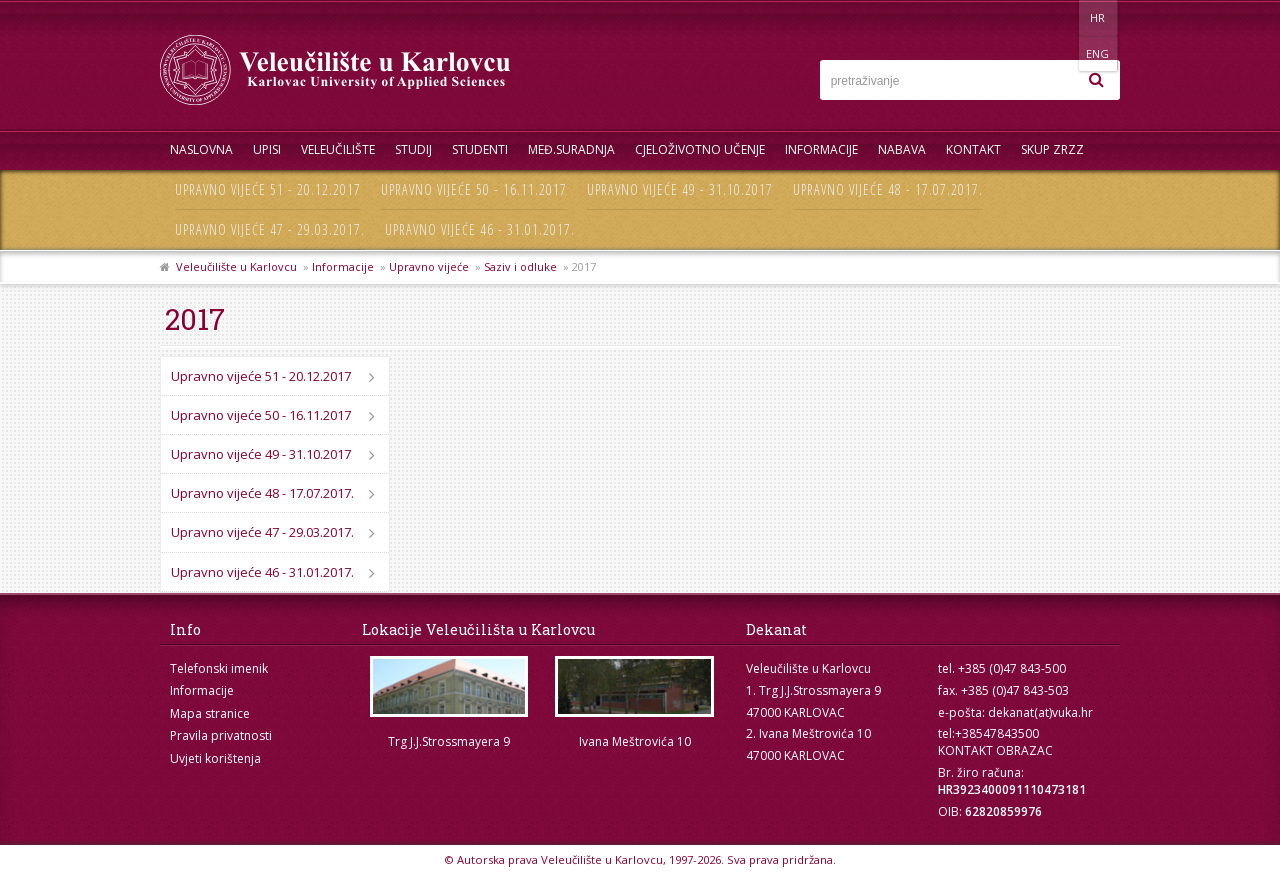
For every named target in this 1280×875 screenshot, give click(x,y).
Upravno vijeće (429, 266)
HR (1058, 17)
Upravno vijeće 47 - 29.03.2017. (270, 229)
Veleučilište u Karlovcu (236, 266)
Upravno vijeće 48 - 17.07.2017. (888, 189)
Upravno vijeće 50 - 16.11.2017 (474, 189)
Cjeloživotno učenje (700, 149)
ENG (1099, 17)
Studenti (480, 149)
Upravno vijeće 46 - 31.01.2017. (480, 229)
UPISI (267, 149)
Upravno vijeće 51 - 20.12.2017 (268, 189)
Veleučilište (338, 149)
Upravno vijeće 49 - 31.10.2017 (680, 189)
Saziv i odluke (520, 266)
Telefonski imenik (219, 668)
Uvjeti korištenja (215, 758)
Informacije (821, 149)
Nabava (902, 149)
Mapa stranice (210, 713)
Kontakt (973, 149)
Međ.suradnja (571, 149)
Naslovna (201, 149)
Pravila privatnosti (221, 735)
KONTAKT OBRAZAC (995, 750)
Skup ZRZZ (1052, 149)
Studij (413, 149)
